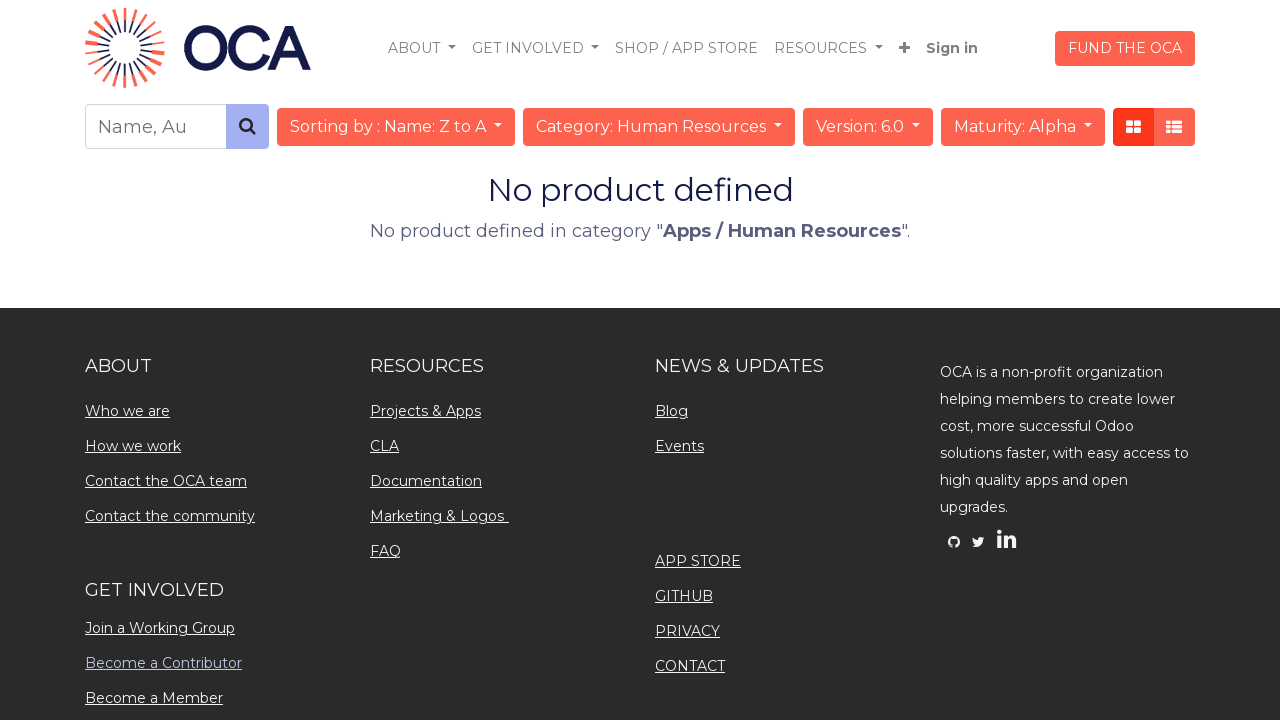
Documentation (426, 481)
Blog (671, 411)
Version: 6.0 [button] (862, 126)
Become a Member (154, 698)
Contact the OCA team (166, 481)
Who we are (127, 411)
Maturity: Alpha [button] (1017, 126)
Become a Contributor (163, 663)
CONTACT (690, 666)
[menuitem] (686, 48)
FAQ (385, 551)
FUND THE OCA (1125, 48)
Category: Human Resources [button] (653, 126)
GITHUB (684, 596)
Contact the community (170, 516)
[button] (904, 48)
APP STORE (698, 561)
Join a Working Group (160, 628)
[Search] (247, 126)
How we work (133, 446)
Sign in (952, 48)
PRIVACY (687, 631)
